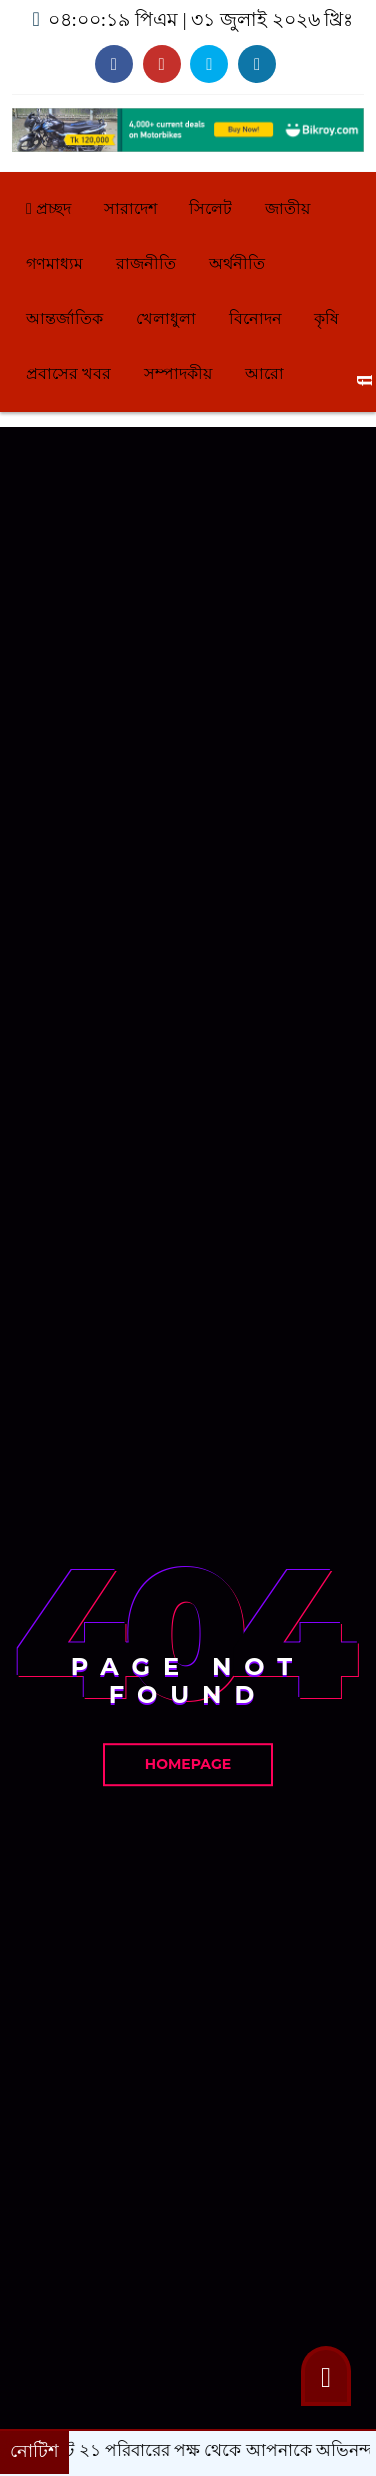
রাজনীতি (146, 263)
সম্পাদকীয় (178, 373)
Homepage (188, 1764)
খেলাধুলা (166, 318)
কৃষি (326, 318)
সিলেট (210, 208)
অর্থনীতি (237, 263)
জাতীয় (287, 208)
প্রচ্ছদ (48, 208)
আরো (264, 373)
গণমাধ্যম (54, 263)
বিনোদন (255, 318)
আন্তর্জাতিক (64, 318)
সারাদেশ (130, 208)
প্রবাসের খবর (68, 373)
